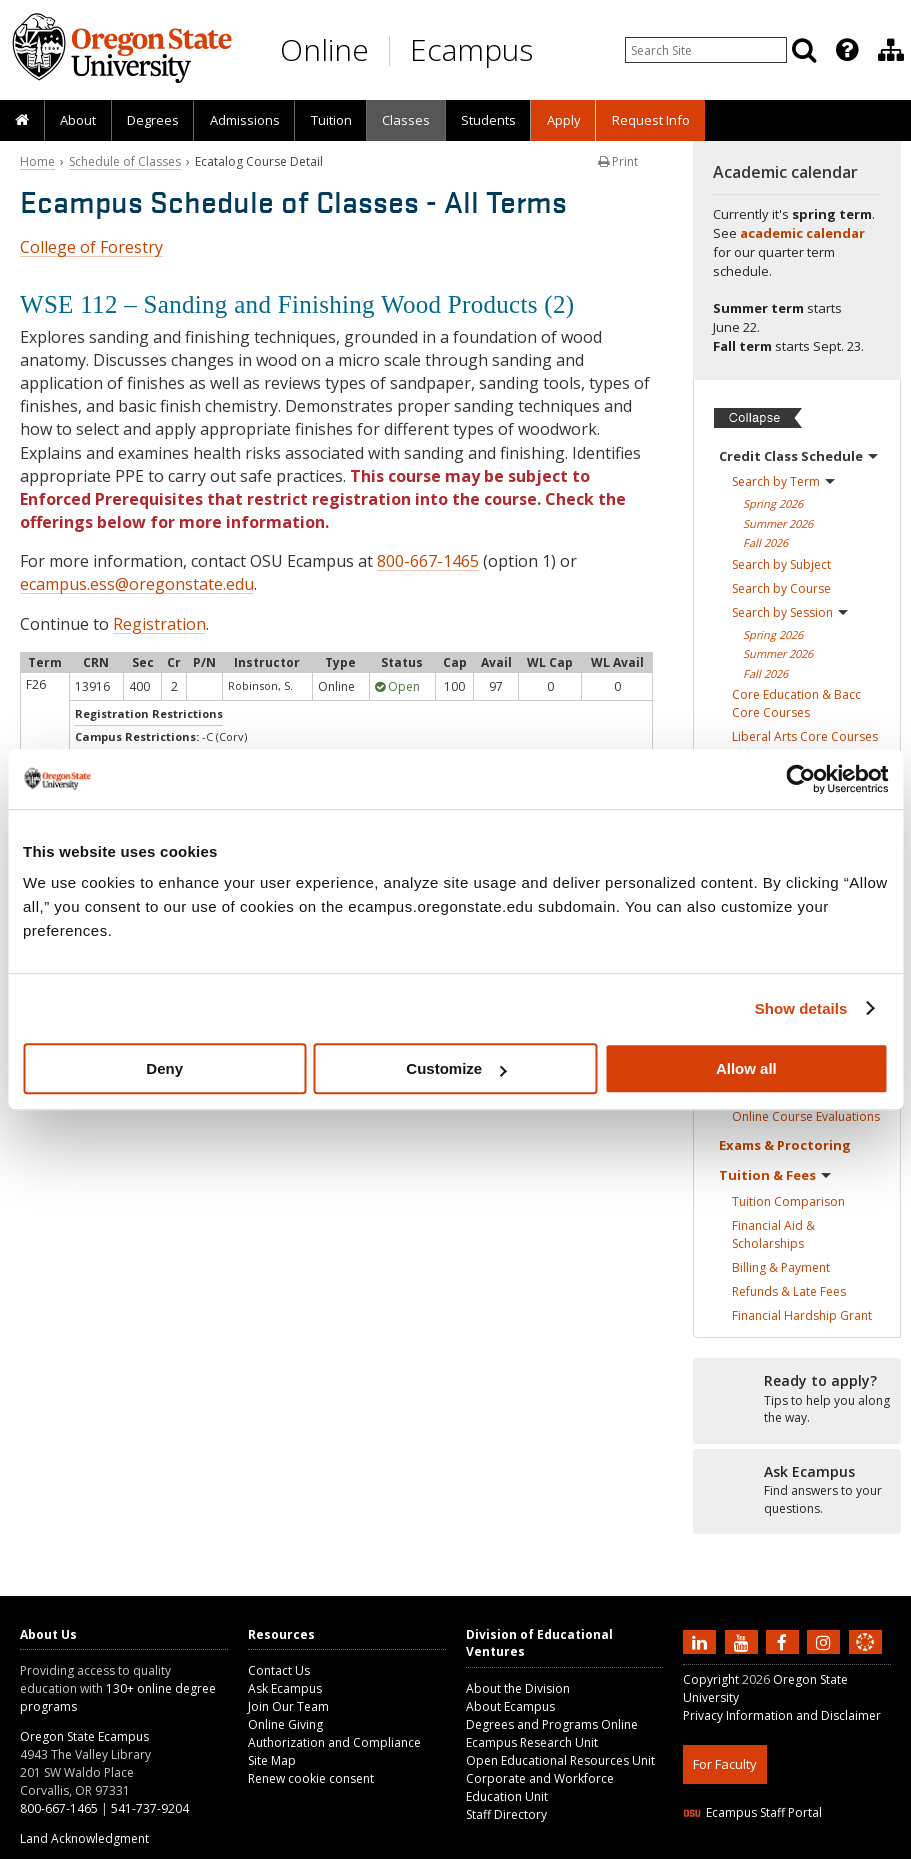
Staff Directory (506, 1814)
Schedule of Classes (125, 161)
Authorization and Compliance (334, 1742)
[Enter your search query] (706, 50)
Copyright (711, 1679)
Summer (778, 523)
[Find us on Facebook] (785, 1641)
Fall (765, 542)
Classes (406, 120)
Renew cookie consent (311, 1778)
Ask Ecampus (285, 1688)
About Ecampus (510, 1706)
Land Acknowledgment (84, 1838)
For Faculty (725, 1764)
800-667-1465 (428, 561)
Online (324, 49)
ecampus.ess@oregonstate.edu (137, 584)
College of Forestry (91, 247)
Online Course (806, 1116)
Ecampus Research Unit (532, 1742)
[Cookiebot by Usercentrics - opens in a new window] (800, 779)
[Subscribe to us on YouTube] (744, 1641)
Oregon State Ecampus (84, 1736)
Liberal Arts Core (805, 736)
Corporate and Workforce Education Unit (540, 1787)
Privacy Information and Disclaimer (782, 1715)
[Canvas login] (865, 1658)
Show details (801, 1008)
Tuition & (775, 1175)
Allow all (746, 1068)
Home (37, 161)
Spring (773, 503)
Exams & (785, 1145)
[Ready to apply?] (797, 1400)
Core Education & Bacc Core (796, 703)
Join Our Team (288, 1706)
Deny (164, 1068)
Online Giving (285, 1724)
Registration (159, 624)
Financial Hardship (802, 1315)
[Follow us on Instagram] (826, 1641)
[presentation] (845, 50)
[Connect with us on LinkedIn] (702, 1641)
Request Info (651, 120)
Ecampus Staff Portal (752, 1812)
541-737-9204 (150, 1808)
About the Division (518, 1688)
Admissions (245, 120)
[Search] (804, 50)
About (78, 120)
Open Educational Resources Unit (560, 1760)
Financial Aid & (773, 1234)
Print (618, 161)
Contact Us (279, 1670)
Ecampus (471, 49)
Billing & (781, 1267)
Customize (456, 1068)
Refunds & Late (789, 1291)
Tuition (331, 120)
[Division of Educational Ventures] (891, 50)
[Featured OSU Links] (847, 50)
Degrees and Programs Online (552, 1724)
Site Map (272, 1760)
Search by (783, 481)
